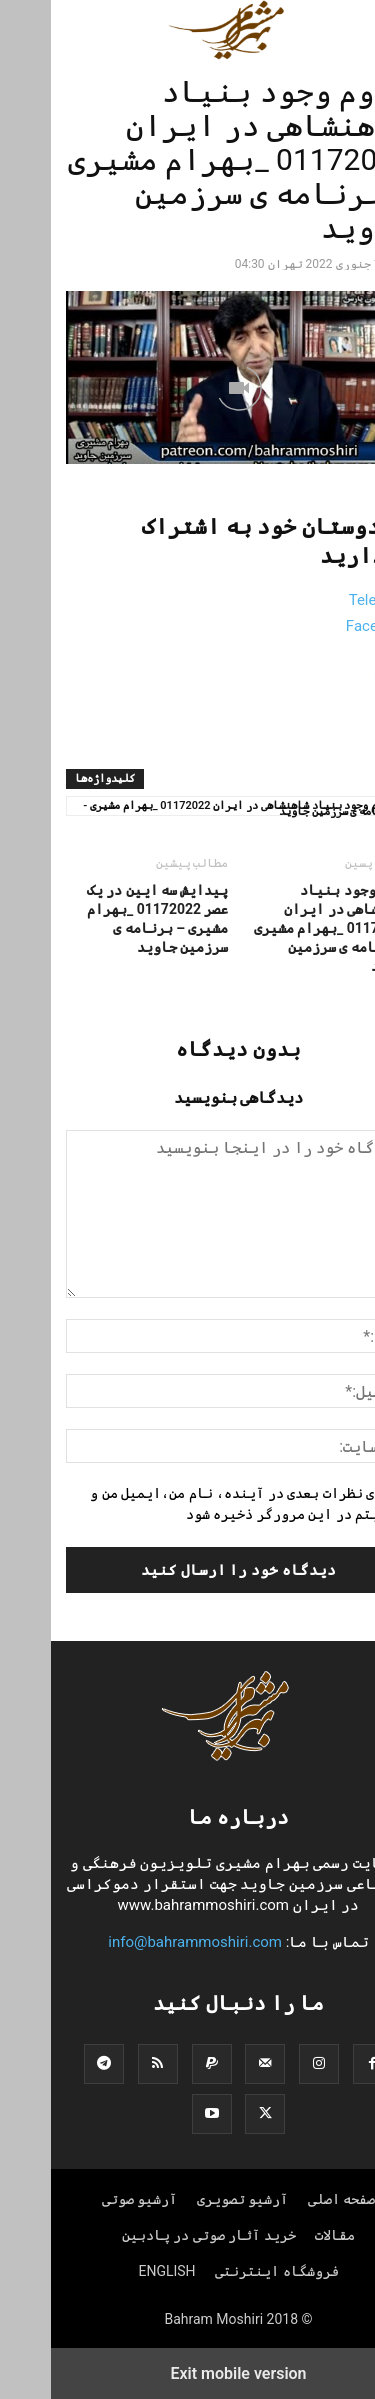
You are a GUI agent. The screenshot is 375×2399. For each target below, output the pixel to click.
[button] (332, 30)
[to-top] (350, 2366)
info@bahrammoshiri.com (144, 1942)
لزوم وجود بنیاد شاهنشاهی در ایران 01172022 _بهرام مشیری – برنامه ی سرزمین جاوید (281, 928)
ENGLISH (115, 2271)
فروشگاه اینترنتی (225, 2271)
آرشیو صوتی (88, 2199)
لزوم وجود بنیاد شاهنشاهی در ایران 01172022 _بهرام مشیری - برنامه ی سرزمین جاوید (188, 807)
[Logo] (188, 1756)
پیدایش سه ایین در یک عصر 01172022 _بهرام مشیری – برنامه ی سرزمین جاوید (107, 918)
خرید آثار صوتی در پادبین (158, 2235)
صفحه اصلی (290, 2199)
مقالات (284, 2235)
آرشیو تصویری (191, 2199)
